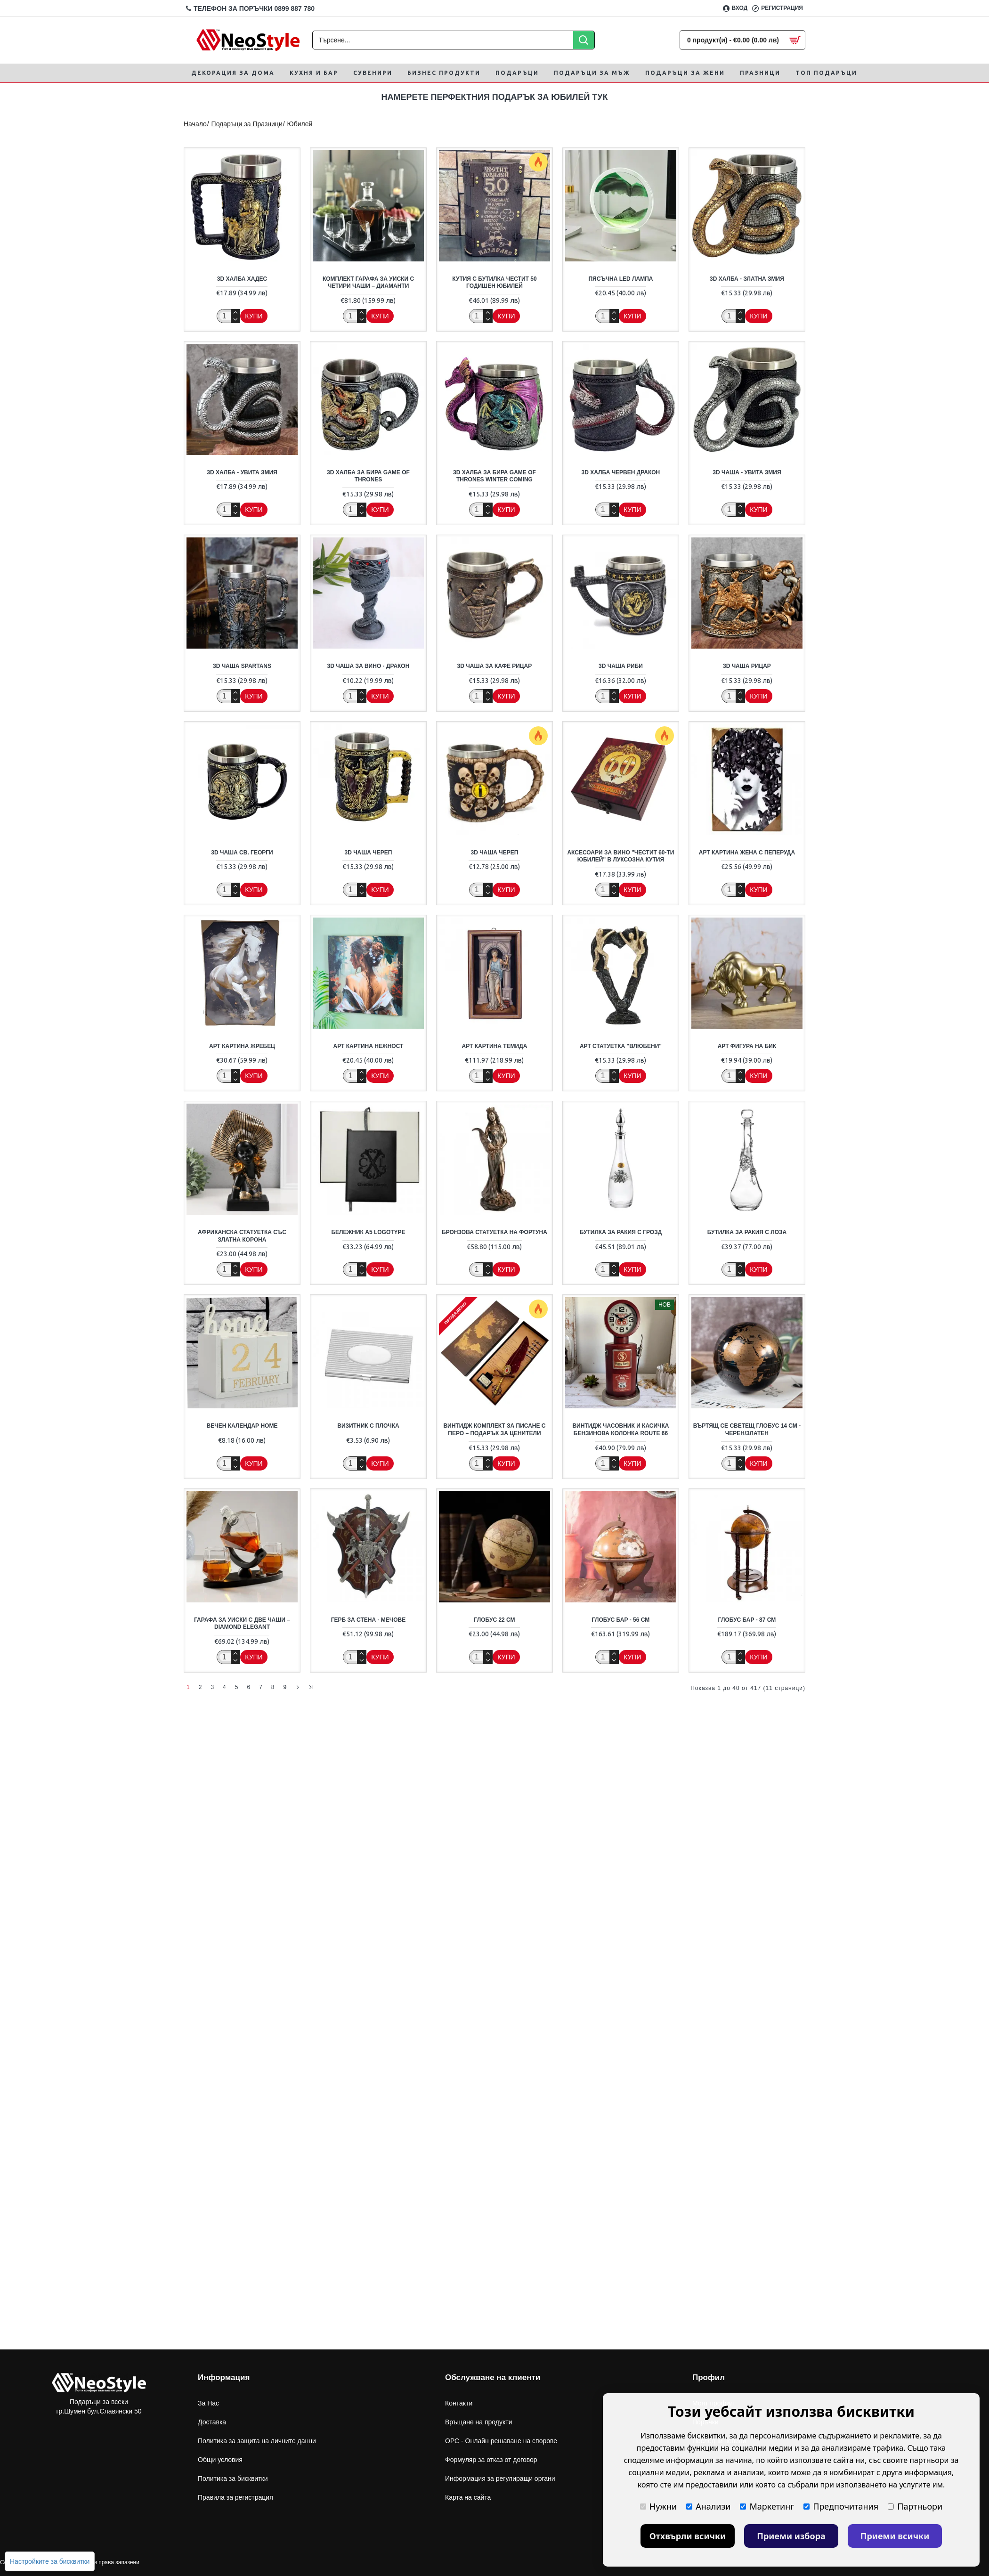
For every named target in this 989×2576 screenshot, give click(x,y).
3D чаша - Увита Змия (747, 472)
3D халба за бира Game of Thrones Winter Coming (494, 476)
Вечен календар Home (242, 1425)
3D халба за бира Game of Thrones (368, 476)
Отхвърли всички (687, 2536)
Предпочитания (840, 2506)
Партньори (915, 2506)
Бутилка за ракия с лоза (746, 1232)
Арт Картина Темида (494, 1046)
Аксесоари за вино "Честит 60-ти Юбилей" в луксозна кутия (620, 856)
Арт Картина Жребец (242, 1046)
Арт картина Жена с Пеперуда (747, 852)
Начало (195, 124)
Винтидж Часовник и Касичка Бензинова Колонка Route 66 (620, 1429)
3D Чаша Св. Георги (242, 852)
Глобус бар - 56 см (621, 1620)
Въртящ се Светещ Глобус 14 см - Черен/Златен (747, 1429)
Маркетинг (767, 2506)
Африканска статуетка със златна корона (242, 1236)
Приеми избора (791, 2536)
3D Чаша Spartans (242, 666)
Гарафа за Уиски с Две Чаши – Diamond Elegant (242, 1624)
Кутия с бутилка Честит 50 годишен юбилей (494, 283)
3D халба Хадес (242, 279)
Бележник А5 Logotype (368, 1232)
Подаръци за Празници (247, 124)
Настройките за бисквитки (49, 2561)
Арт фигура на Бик (747, 1046)
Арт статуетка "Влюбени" (621, 1046)
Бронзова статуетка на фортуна (494, 1232)
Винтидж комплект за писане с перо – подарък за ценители (494, 1429)
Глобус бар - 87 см (747, 1620)
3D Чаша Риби (621, 666)
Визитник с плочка (368, 1425)
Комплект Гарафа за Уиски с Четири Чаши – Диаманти (368, 283)
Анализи (708, 2506)
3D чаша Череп (368, 852)
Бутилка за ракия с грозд (621, 1232)
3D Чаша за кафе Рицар (494, 666)
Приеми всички (895, 2536)
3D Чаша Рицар (747, 666)
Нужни (658, 2506)
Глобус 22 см (494, 1620)
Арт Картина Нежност (368, 1046)
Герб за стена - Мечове (368, 1620)
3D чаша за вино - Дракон (368, 666)
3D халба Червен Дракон (621, 472)
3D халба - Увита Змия (242, 472)
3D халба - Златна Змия (747, 279)
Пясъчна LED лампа (620, 279)
